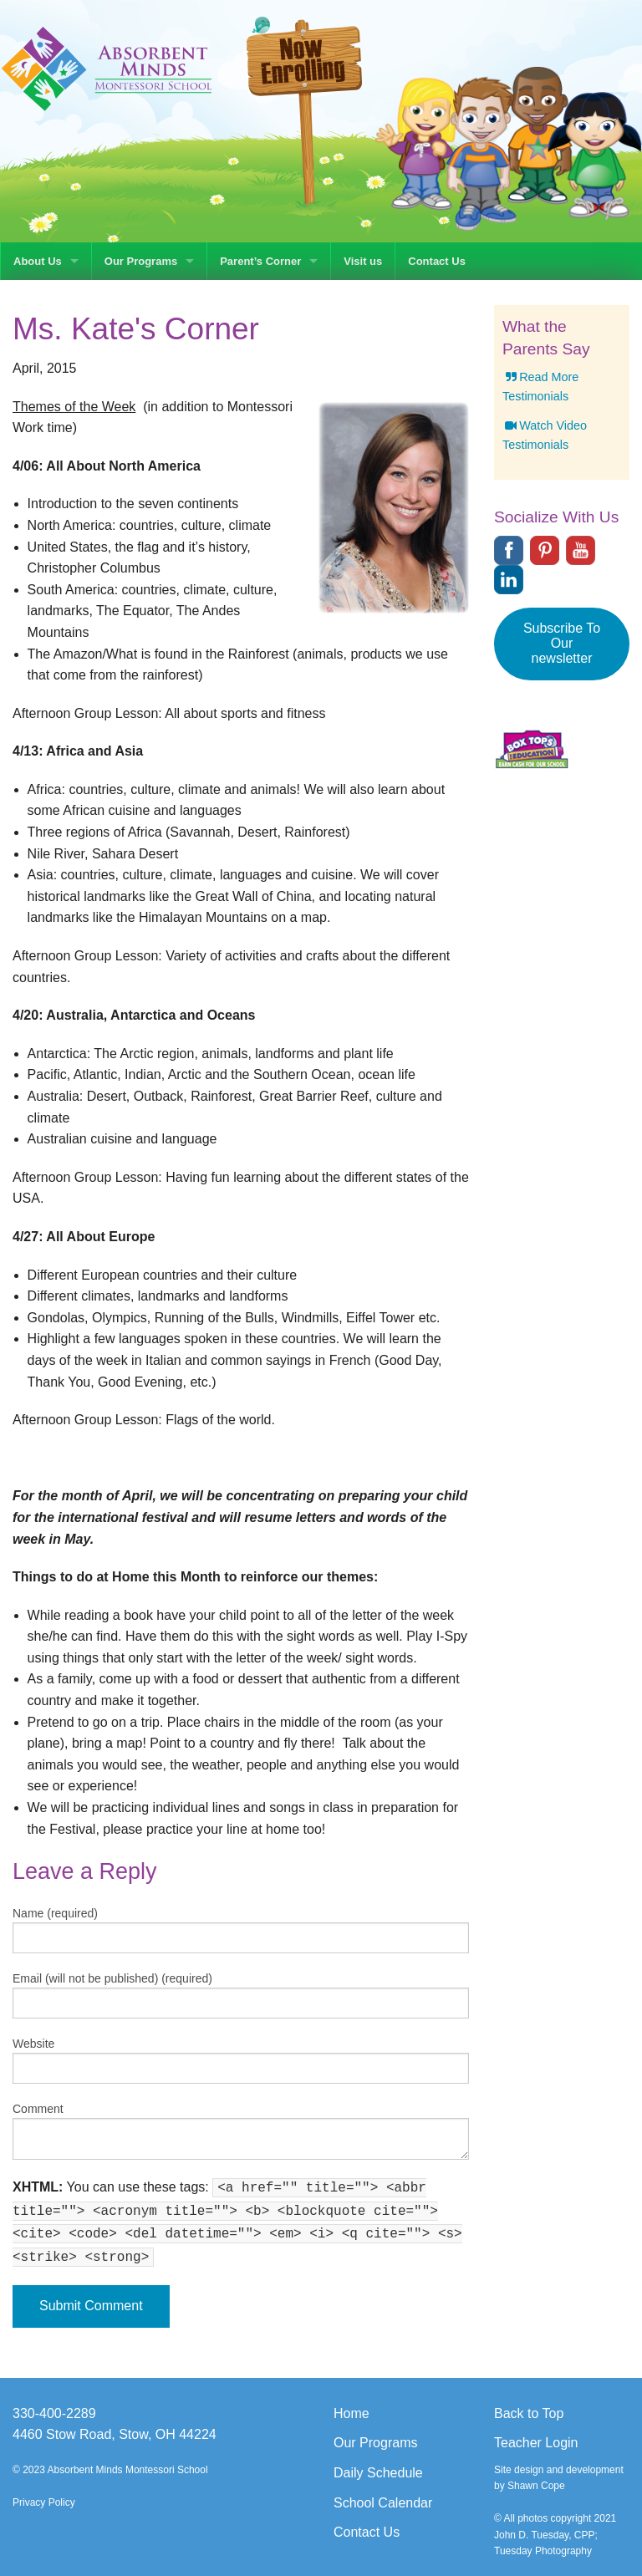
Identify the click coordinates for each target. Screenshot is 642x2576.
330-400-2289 (54, 2413)
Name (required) (55, 1913)
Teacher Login (536, 2443)
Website (33, 2043)
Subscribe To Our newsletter (561, 643)
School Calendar (383, 2503)
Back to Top (528, 2413)
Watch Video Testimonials (544, 435)
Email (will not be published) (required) (112, 1978)
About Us (37, 261)
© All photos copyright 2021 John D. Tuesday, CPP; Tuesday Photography (555, 2534)
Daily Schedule (378, 2473)
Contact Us (437, 261)
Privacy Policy (44, 2502)
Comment (38, 2108)
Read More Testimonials (540, 386)
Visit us (363, 261)
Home (351, 2413)
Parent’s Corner (260, 261)
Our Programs (140, 261)
